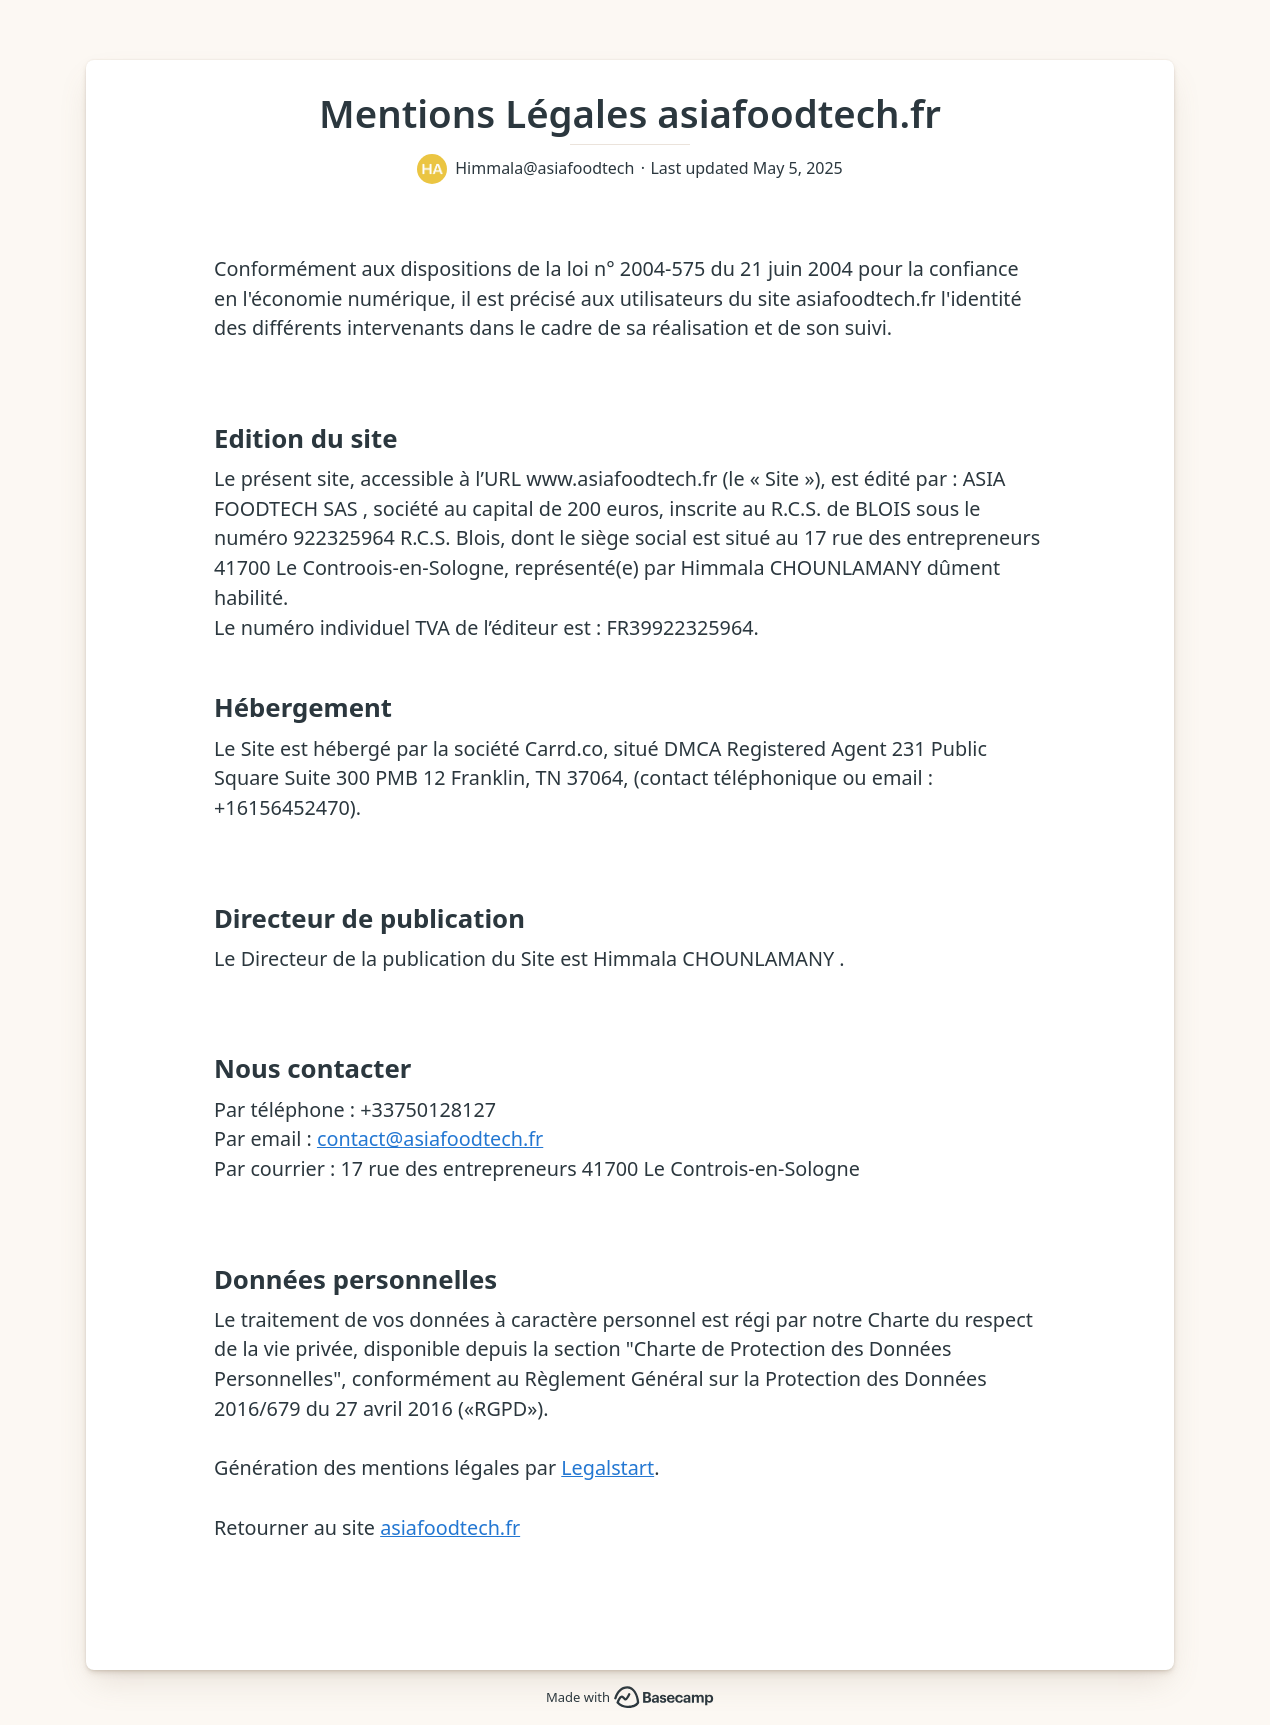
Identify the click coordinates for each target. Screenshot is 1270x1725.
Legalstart (607, 1467)
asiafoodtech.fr (450, 1527)
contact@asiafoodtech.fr (430, 1138)
